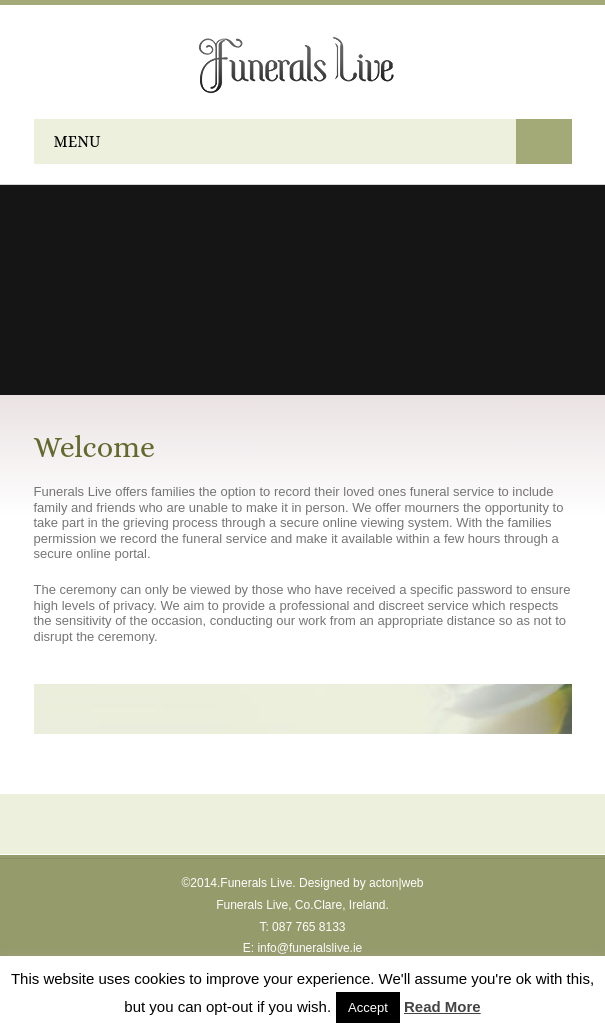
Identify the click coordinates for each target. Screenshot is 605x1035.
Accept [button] (368, 1007)
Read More (442, 1006)
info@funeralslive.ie (309, 948)
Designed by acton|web (361, 883)
